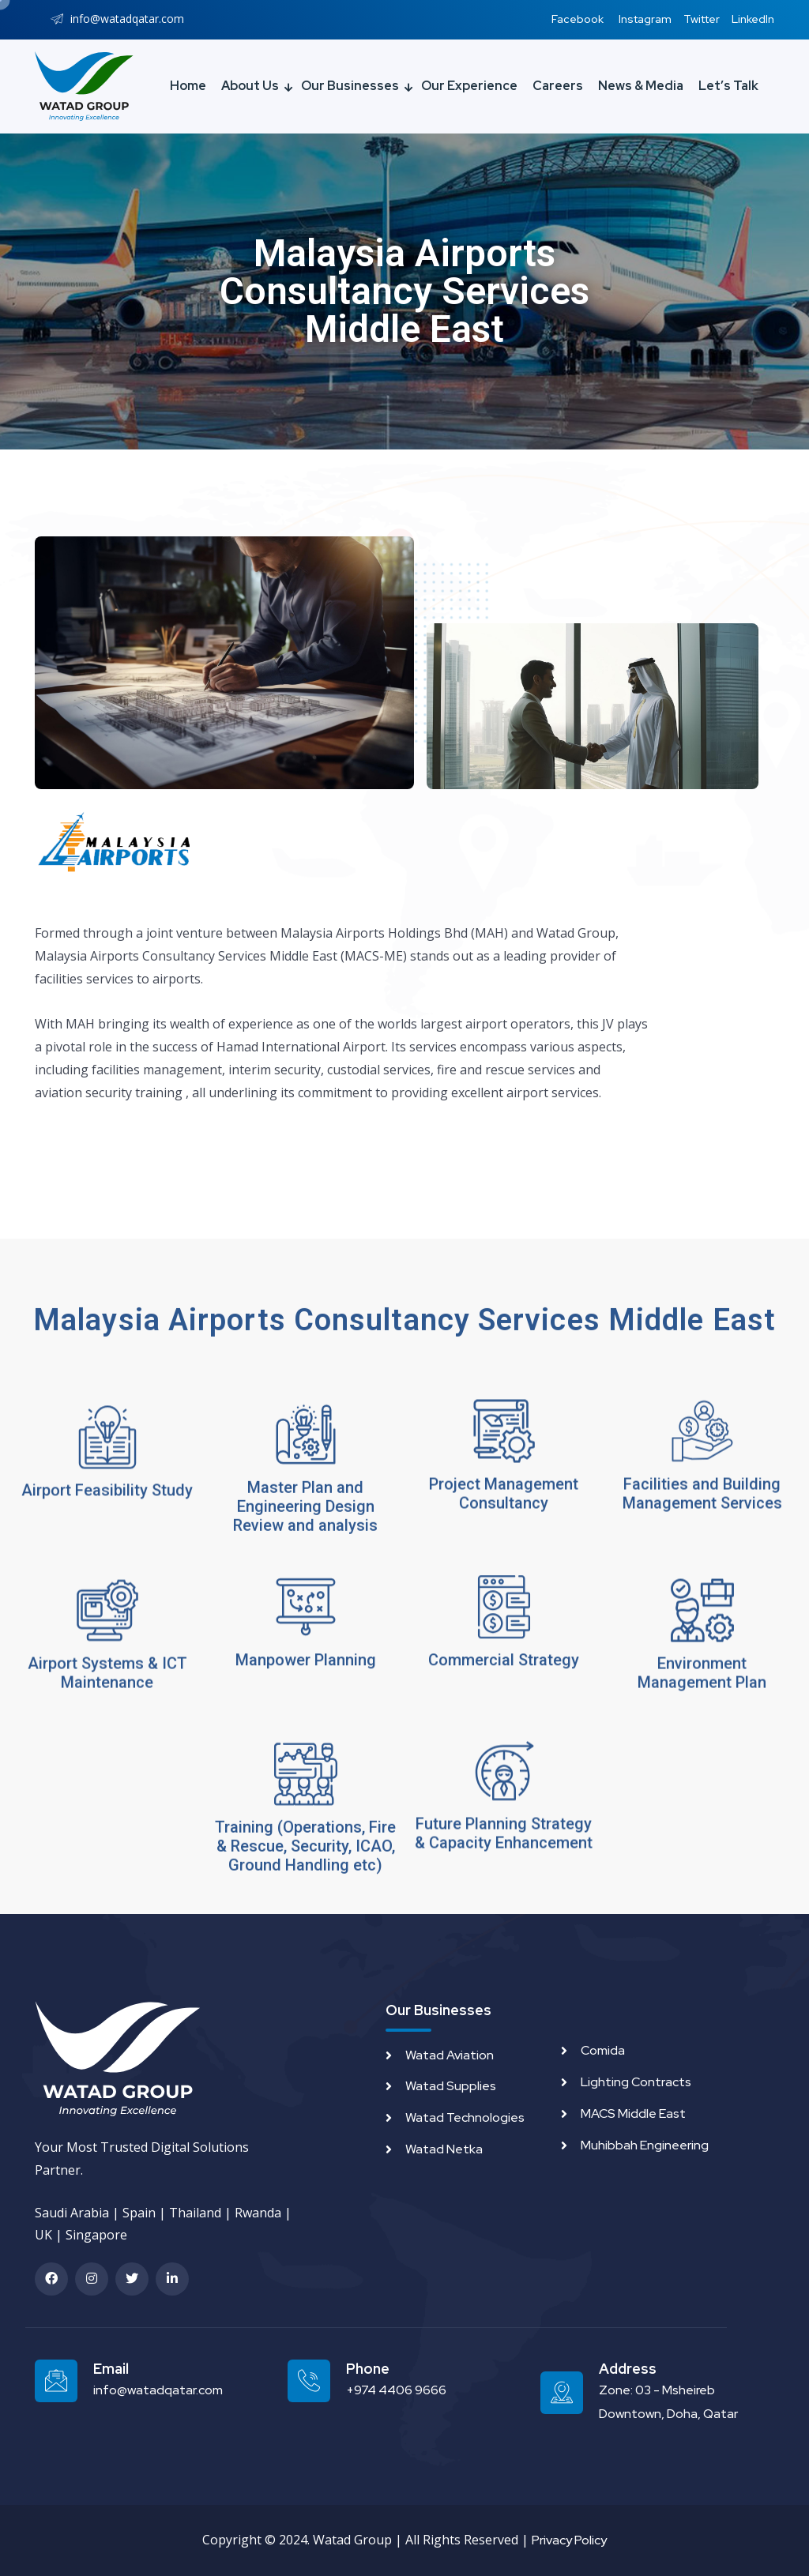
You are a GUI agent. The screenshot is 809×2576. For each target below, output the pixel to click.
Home (188, 85)
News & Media (640, 85)
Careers (557, 85)
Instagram (645, 19)
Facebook (577, 19)
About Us (250, 85)
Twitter (701, 19)
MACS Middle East (633, 2113)
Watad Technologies (465, 2117)
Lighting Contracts (636, 2082)
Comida (603, 2050)
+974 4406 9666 (396, 2390)
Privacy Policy (569, 2540)
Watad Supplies (450, 2086)
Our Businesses (350, 85)
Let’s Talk (728, 85)
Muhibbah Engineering (645, 2145)
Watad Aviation (449, 2055)
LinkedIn (753, 19)
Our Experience (469, 85)
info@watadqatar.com (158, 2390)
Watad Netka (444, 2149)
